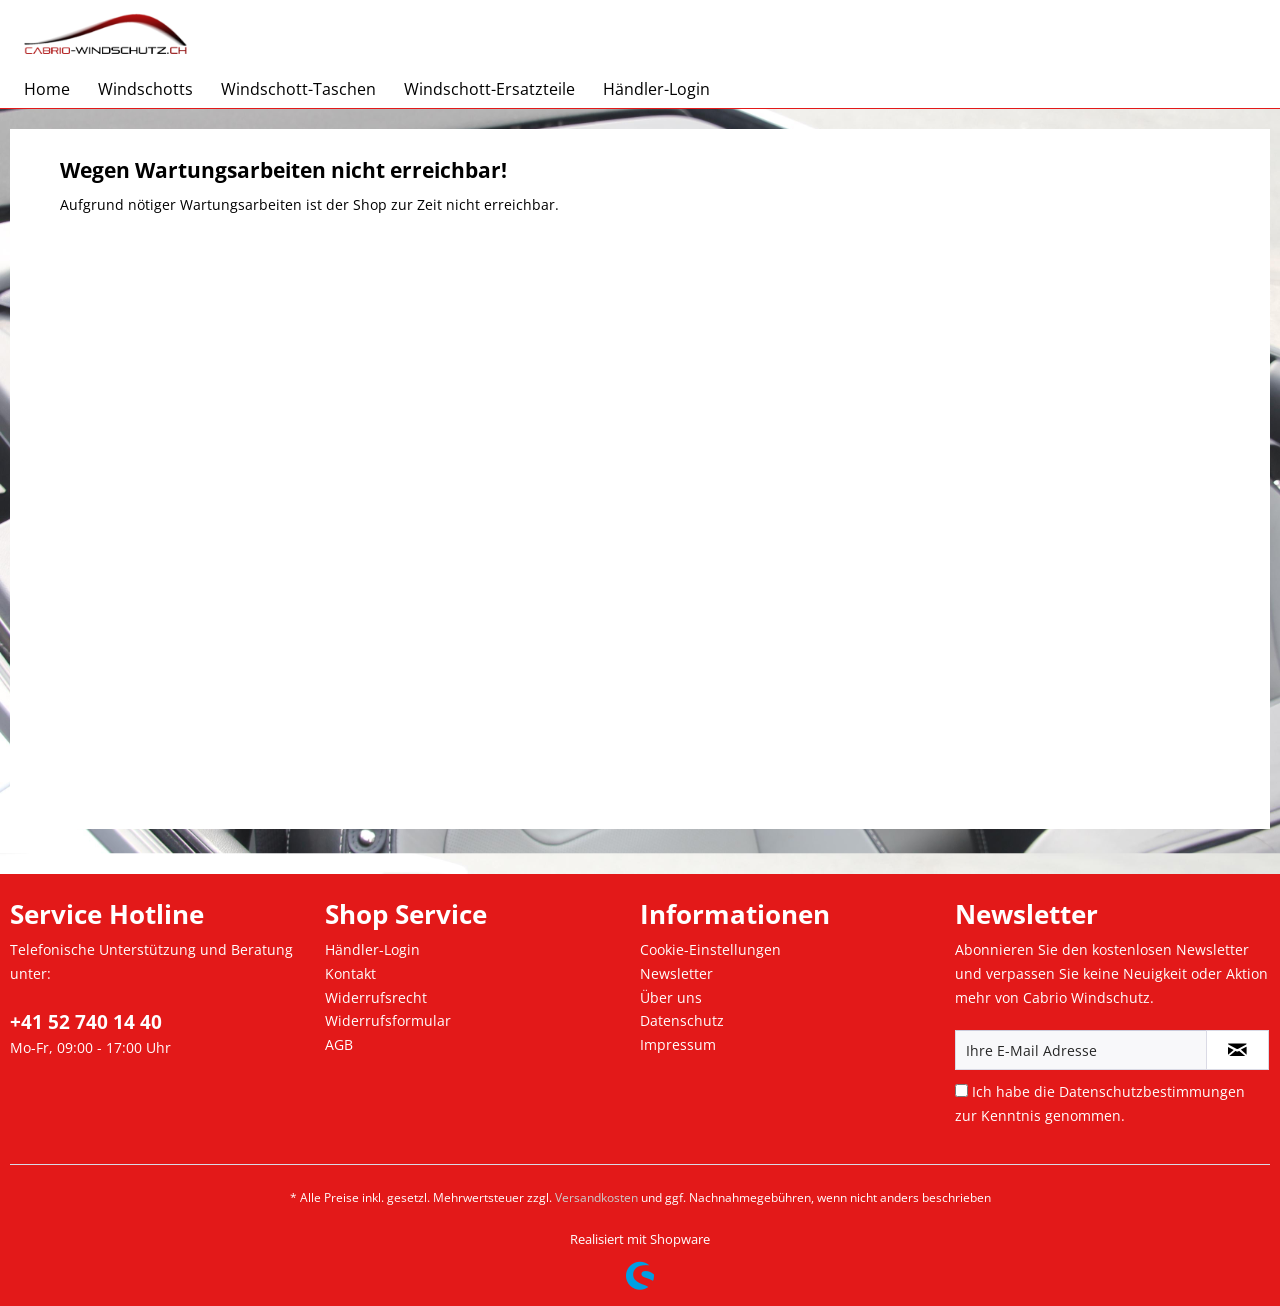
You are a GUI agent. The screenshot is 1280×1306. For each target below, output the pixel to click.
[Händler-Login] (656, 89)
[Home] (47, 89)
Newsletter (676, 973)
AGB (339, 1044)
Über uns (671, 997)
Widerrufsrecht (376, 997)
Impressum (678, 1044)
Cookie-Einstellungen (710, 949)
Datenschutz (682, 1020)
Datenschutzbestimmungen (1152, 1091)
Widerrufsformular (388, 1020)
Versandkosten (596, 1197)
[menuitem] (47, 89)
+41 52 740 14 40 (86, 1022)
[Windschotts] (145, 89)
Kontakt (350, 973)
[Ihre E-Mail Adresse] (1081, 1050)
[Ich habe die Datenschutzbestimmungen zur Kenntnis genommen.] (961, 1090)
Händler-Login (372, 949)
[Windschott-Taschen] (298, 89)
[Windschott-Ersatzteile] (489, 89)
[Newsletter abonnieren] (1237, 1050)
